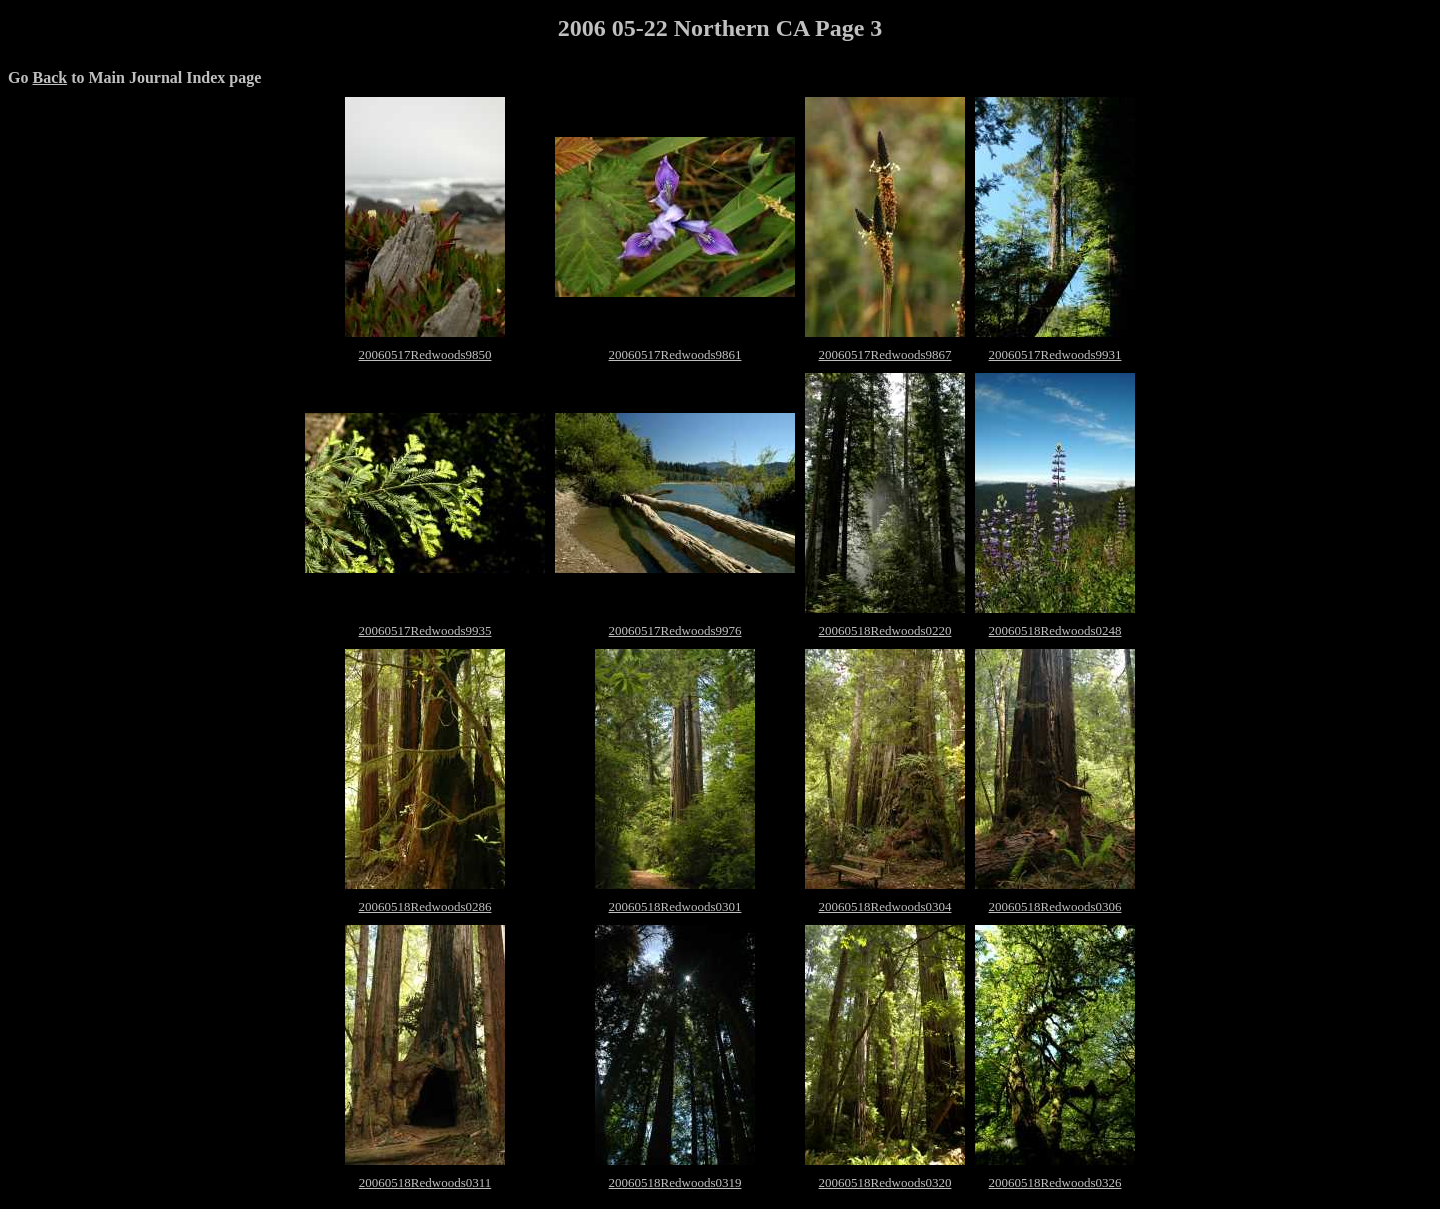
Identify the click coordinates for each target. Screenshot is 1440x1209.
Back (49, 77)
